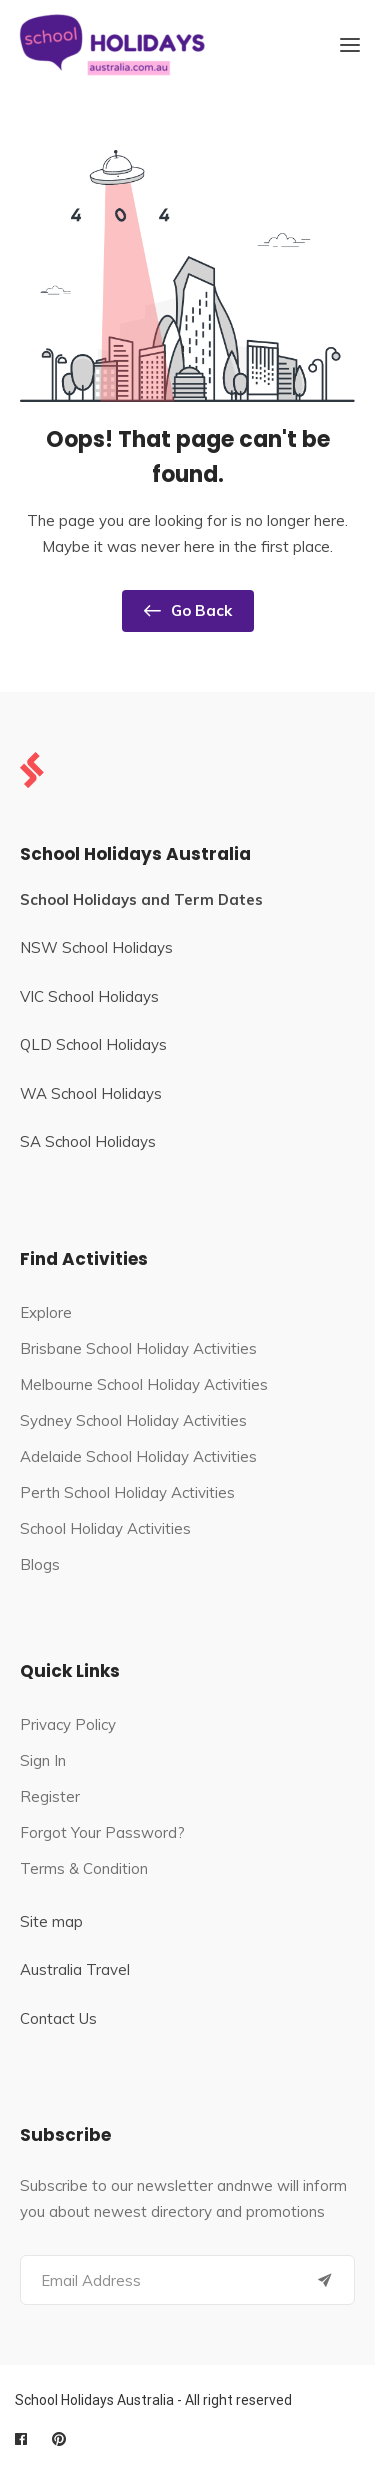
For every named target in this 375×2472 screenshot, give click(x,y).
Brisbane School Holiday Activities (138, 1348)
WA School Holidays (91, 1093)
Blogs (40, 1564)
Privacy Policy (68, 1724)
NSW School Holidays (96, 947)
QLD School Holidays (93, 1044)
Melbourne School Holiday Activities (144, 1384)
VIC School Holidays (89, 996)
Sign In (43, 1760)
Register (50, 1796)
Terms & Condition (84, 1868)
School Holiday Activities (105, 1528)
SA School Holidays (88, 1141)
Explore (46, 1312)
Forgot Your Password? (102, 1832)
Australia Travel (75, 1969)
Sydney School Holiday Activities (133, 1420)
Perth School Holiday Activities (127, 1492)
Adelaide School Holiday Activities (138, 1456)
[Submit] (325, 2280)
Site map (51, 1921)
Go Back (188, 611)
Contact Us (58, 2018)
